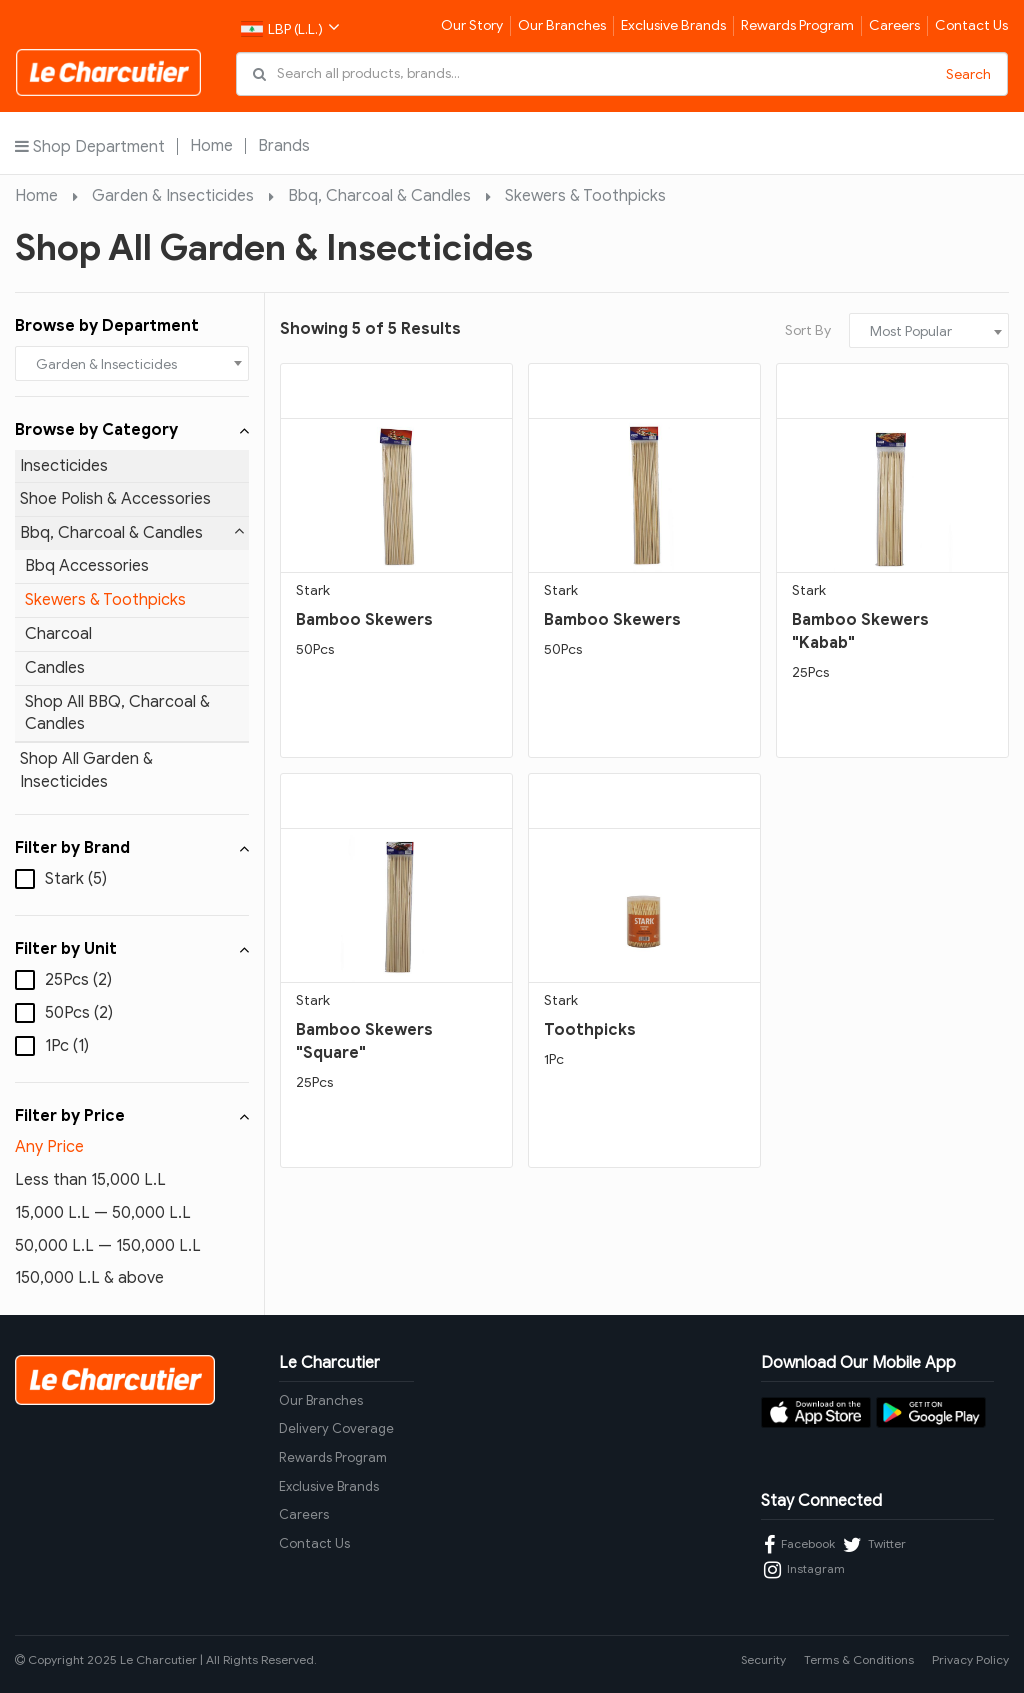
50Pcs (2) (79, 1013)
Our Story (472, 25)
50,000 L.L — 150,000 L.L (108, 1246)
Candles (55, 668)
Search (968, 74)
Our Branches (562, 25)
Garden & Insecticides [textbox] (106, 364)
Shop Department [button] (90, 146)
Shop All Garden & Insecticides (86, 770)
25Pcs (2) (78, 980)
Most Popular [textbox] (911, 331)
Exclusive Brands (673, 25)
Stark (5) (76, 879)
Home (211, 146)
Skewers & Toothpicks (585, 196)
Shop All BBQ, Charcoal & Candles (117, 713)
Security (763, 1659)
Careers (894, 25)
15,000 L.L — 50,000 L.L (103, 1213)
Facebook (799, 1545)
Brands (284, 146)
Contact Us (971, 25)
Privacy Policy (970, 1659)
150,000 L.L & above (89, 1278)
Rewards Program (797, 25)
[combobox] (132, 363)
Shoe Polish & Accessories (115, 499)
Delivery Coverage (336, 1428)
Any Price (49, 1147)
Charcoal (58, 634)
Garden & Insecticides (173, 196)
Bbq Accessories (87, 566)
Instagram (804, 1570)
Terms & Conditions (859, 1659)
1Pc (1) (67, 1046)
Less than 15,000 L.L (90, 1180)
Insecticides (64, 466)
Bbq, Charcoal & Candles (379, 196)
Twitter (874, 1545)
